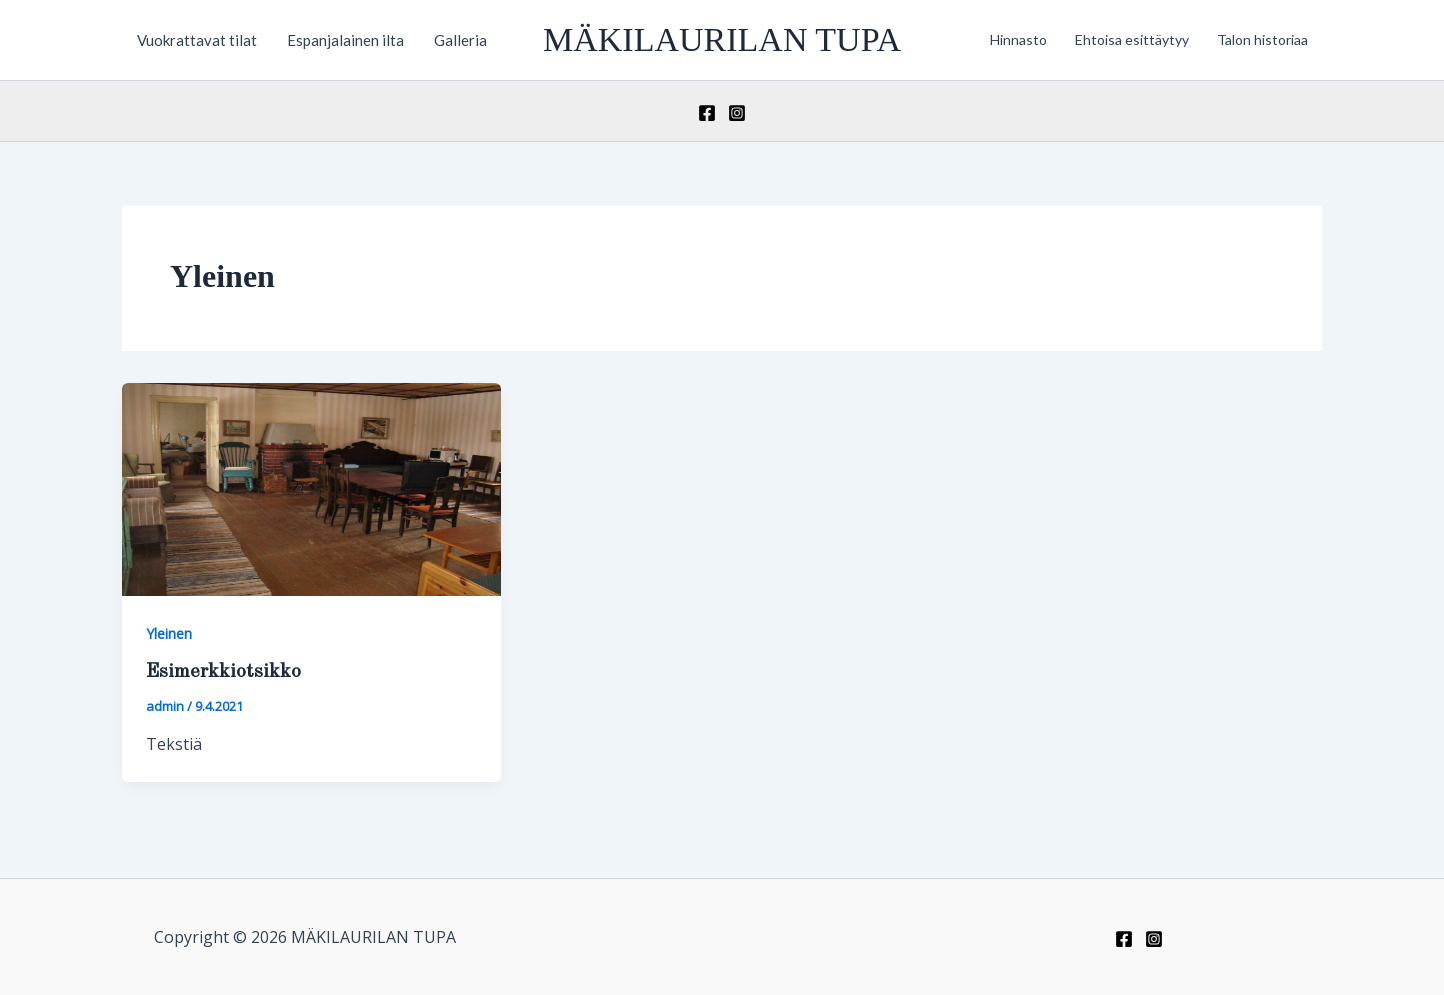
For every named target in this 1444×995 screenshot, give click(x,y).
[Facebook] (707, 113)
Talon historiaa (1262, 39)
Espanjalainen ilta (345, 40)
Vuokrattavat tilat (197, 40)
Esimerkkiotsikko (223, 672)
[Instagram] (737, 113)
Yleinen (169, 633)
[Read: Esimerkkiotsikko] (311, 488)
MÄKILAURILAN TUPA (722, 39)
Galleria (460, 40)
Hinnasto (1018, 39)
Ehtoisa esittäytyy (1132, 39)
